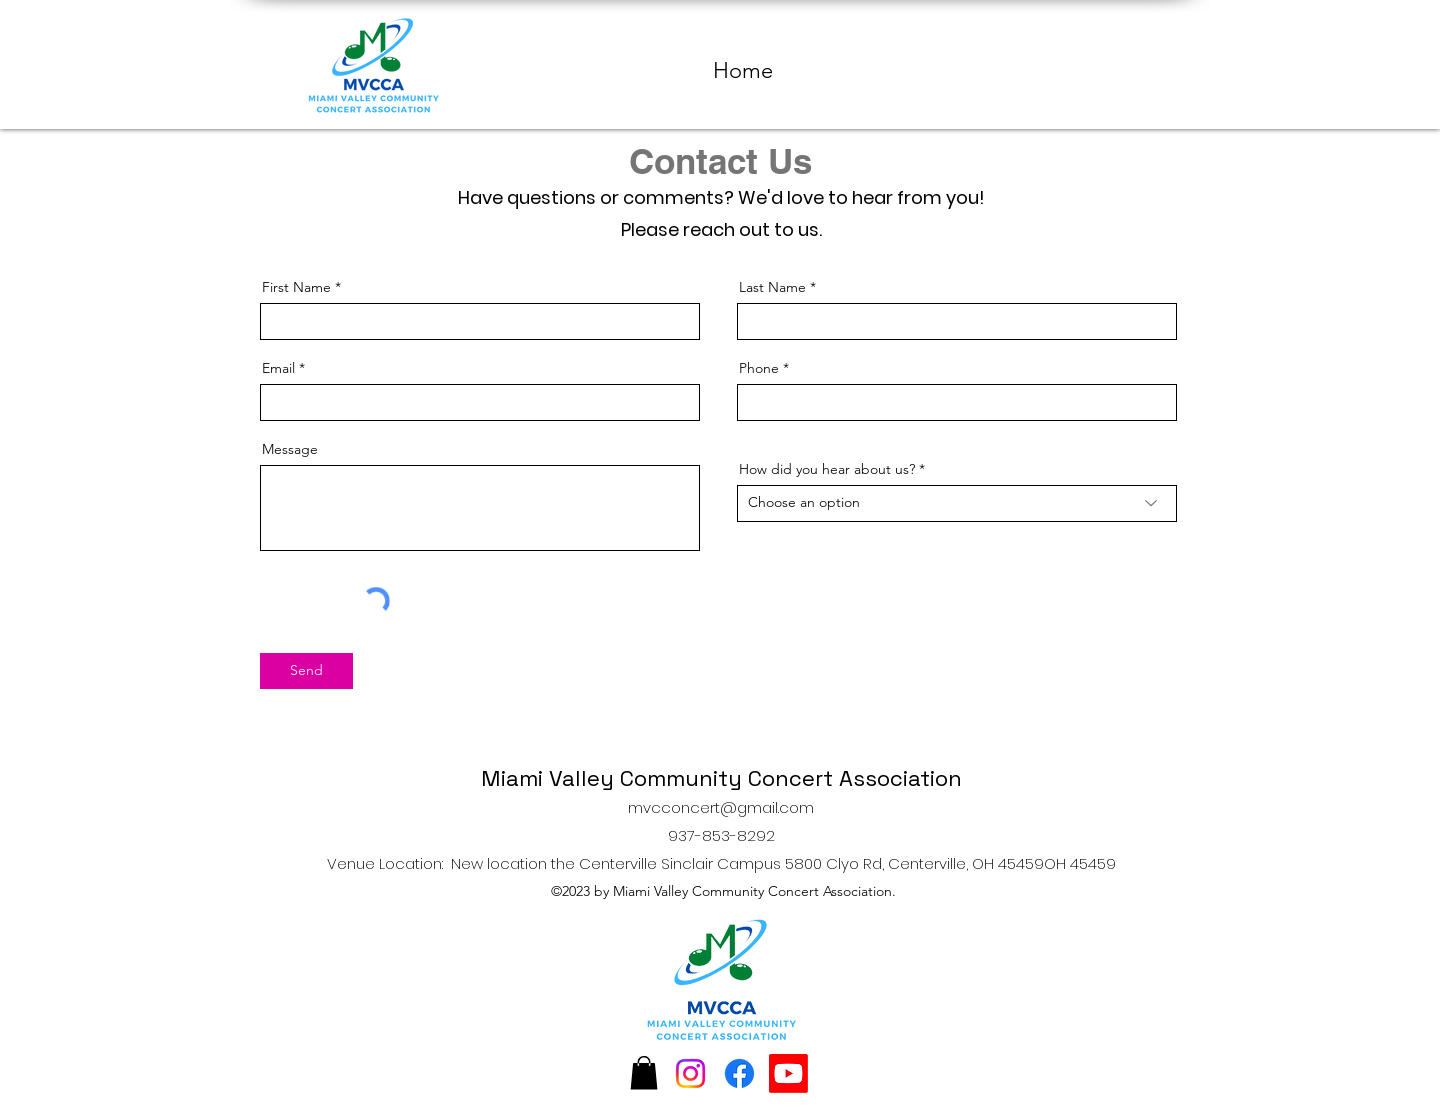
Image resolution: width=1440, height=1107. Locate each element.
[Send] (306, 671)
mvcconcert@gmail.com (721, 807)
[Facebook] (739, 1073)
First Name (296, 287)
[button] (644, 1072)
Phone (759, 368)
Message (290, 449)
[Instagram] (690, 1073)
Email (278, 368)
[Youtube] (788, 1073)
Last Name (772, 287)
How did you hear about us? (827, 469)
